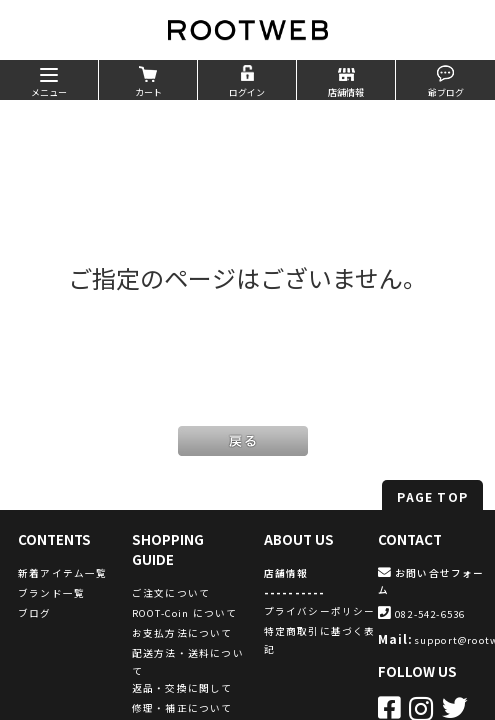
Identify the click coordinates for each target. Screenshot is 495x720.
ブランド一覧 (51, 593)
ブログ (35, 613)
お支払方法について (182, 633)
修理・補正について (182, 708)
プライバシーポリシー (320, 611)
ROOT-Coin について (185, 613)
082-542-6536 (422, 614)
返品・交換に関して (182, 688)
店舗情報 (286, 573)
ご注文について (171, 593)
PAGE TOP (432, 496)
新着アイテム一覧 (63, 573)
